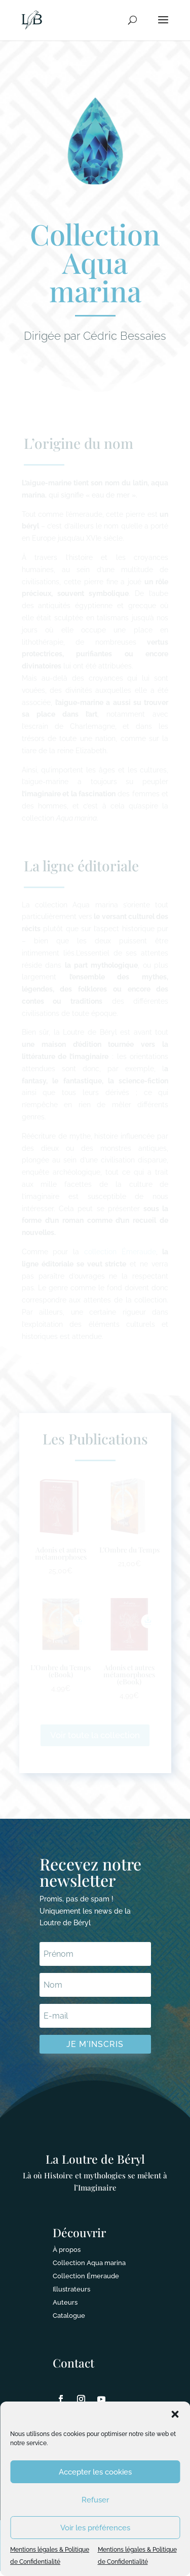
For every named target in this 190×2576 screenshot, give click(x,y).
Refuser (95, 2499)
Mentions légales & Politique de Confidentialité (49, 2555)
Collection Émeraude (86, 2276)
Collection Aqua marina (89, 2263)
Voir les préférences (95, 2527)
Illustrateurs (71, 2289)
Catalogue (69, 2315)
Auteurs (65, 2302)
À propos (67, 2249)
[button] (175, 2414)
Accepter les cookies (95, 2472)
